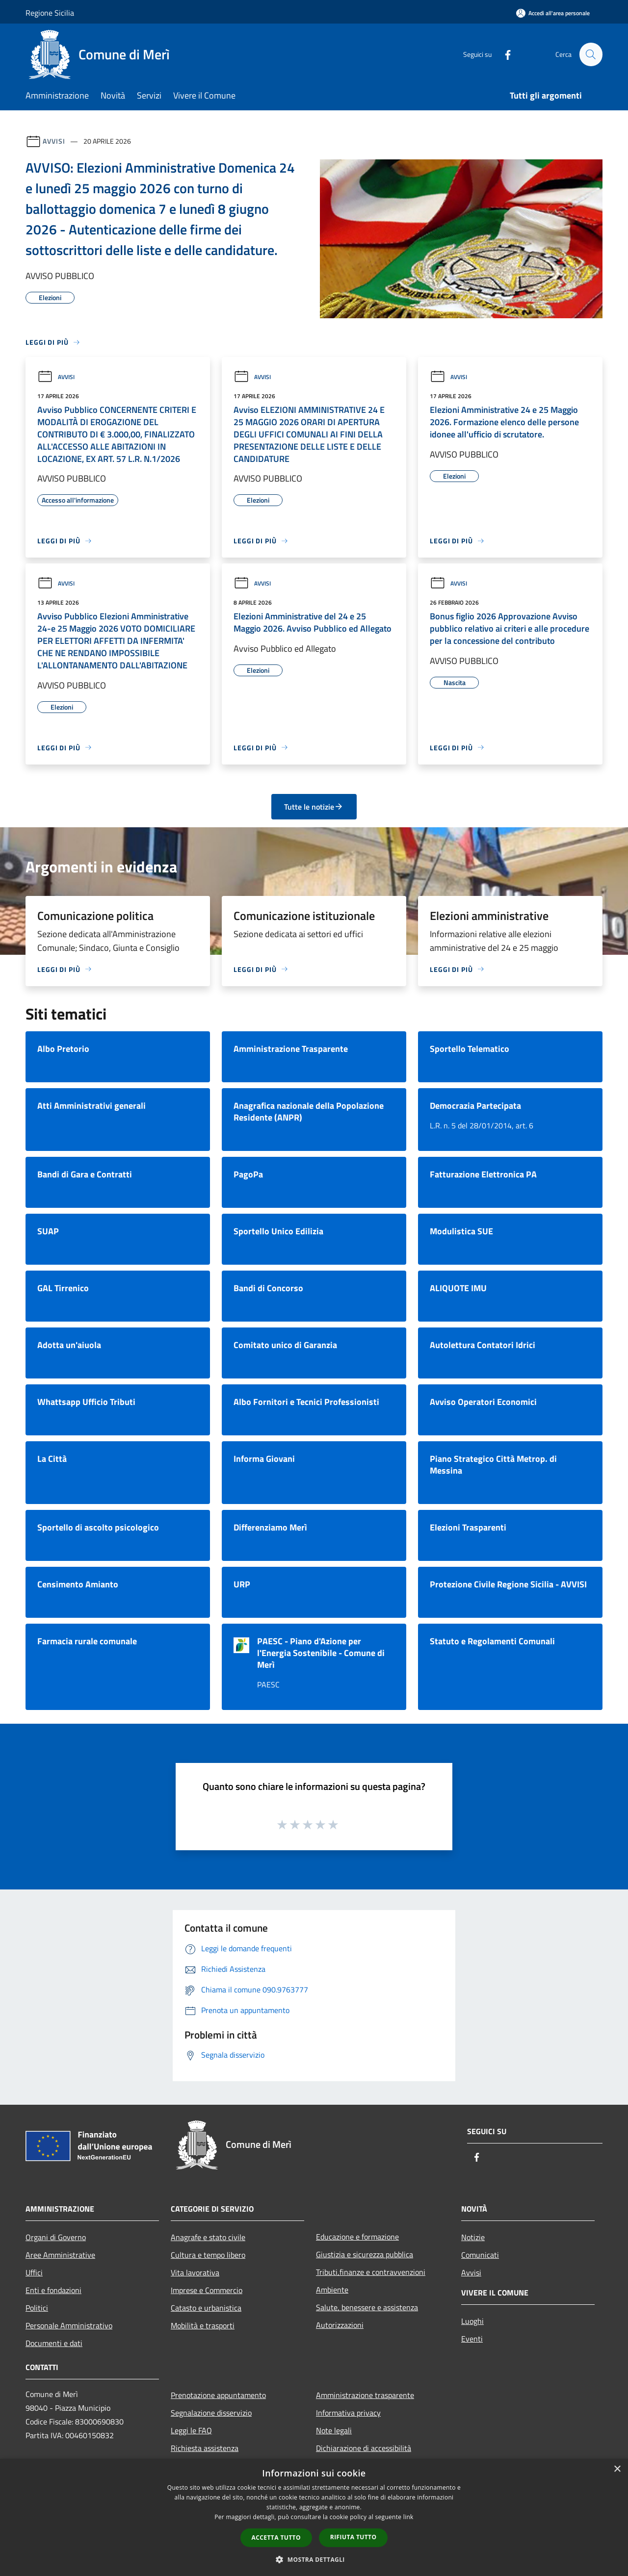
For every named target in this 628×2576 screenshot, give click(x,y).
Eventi (472, 2339)
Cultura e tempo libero (208, 2255)
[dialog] (314, 2517)
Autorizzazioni (340, 2325)
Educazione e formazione (357, 2237)
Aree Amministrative (60, 2255)
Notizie (473, 2237)
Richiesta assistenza (204, 2448)
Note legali (334, 2430)
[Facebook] (503, 54)
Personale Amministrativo (69, 2325)
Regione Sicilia (50, 13)
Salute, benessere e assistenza (367, 2307)
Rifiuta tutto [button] (353, 2537)
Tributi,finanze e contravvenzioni (370, 2272)
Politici (37, 2308)
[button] (314, 2559)
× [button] (617, 2469)
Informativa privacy (348, 2413)
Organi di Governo (56, 2237)
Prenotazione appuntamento (218, 2395)
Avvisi (54, 141)
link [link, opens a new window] (408, 2517)
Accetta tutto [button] (276, 2537)
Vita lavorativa (195, 2272)
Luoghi (472, 2321)
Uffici (34, 2272)
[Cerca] (590, 54)
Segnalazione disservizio (211, 2413)
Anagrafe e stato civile (208, 2237)
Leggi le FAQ (191, 2430)
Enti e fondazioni (53, 2290)
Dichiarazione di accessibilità (363, 2448)
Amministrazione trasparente (365, 2395)
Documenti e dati (54, 2343)
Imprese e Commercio (206, 2290)
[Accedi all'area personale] (552, 13)
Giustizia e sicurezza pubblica (364, 2254)
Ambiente (332, 2289)
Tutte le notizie (313, 807)
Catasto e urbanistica (206, 2308)
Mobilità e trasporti (203, 2325)
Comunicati (480, 2255)
